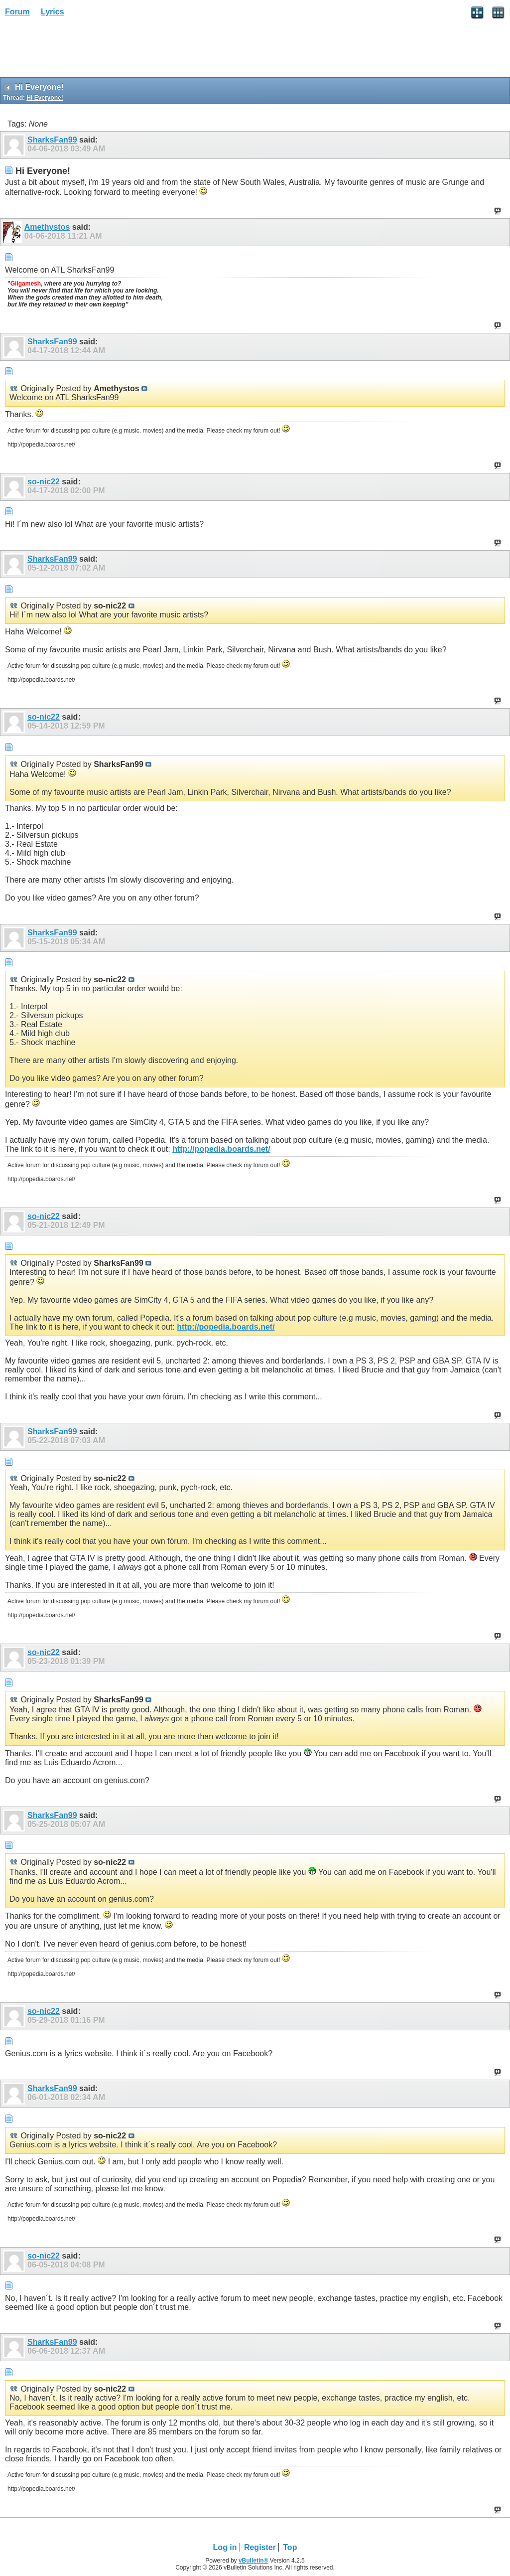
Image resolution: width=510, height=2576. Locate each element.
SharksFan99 (52, 140)
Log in (225, 2547)
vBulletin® (253, 2560)
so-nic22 (43, 481)
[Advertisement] (79, 50)
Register (260, 2547)
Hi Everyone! (44, 97)
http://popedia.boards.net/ (221, 1149)
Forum (17, 11)
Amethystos (47, 227)
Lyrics (52, 11)
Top (290, 2547)
